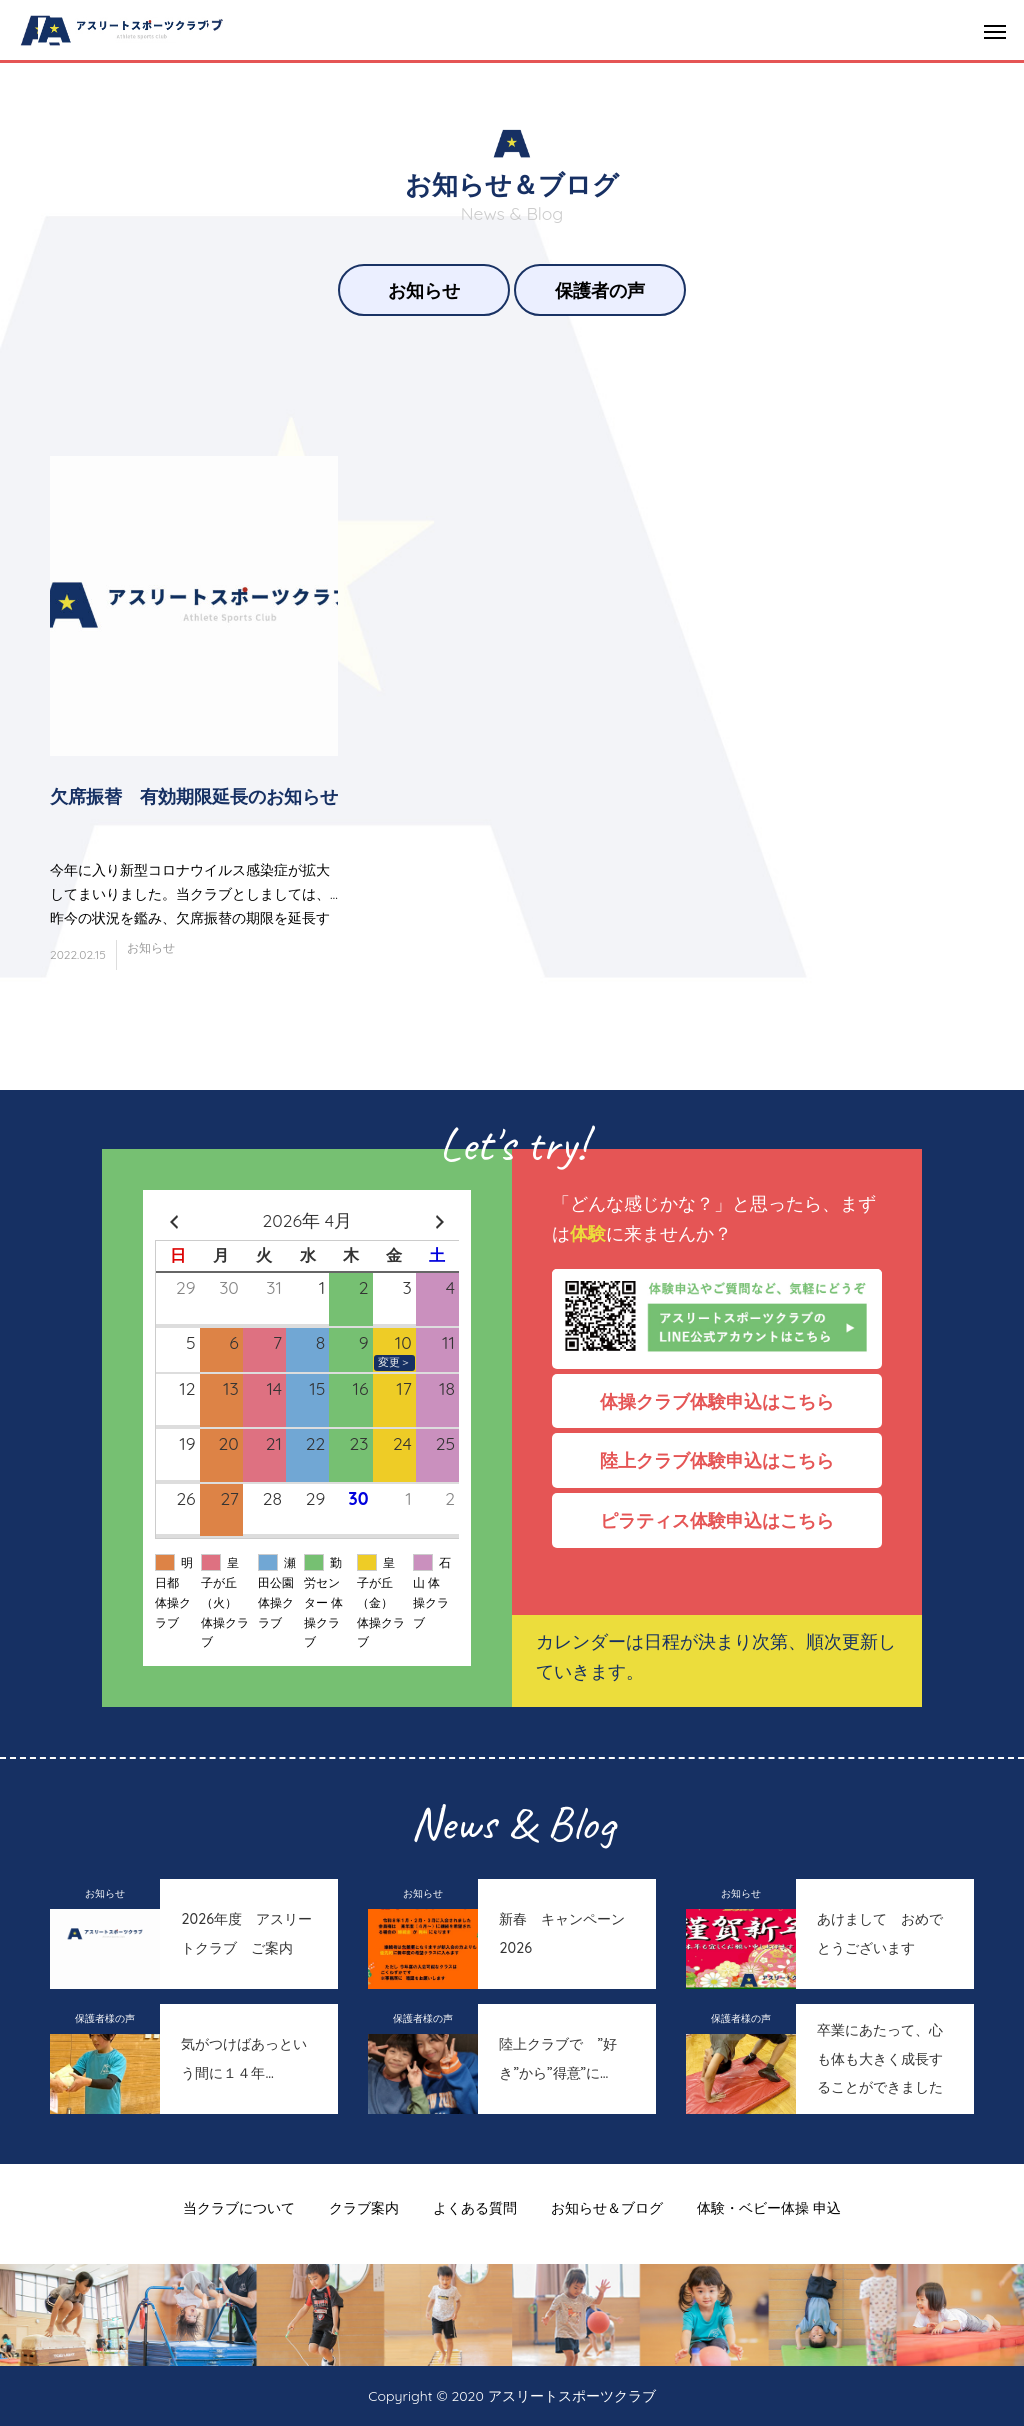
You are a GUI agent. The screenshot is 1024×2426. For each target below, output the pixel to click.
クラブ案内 (364, 2208)
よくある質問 (475, 2208)
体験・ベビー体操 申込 (769, 2208)
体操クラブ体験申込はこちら (726, 1401)
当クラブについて (239, 2208)
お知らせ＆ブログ (607, 2208)
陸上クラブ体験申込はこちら (726, 1460)
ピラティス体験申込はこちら (726, 1520)
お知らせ (424, 290)
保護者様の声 (105, 2018)
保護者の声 (600, 290)
